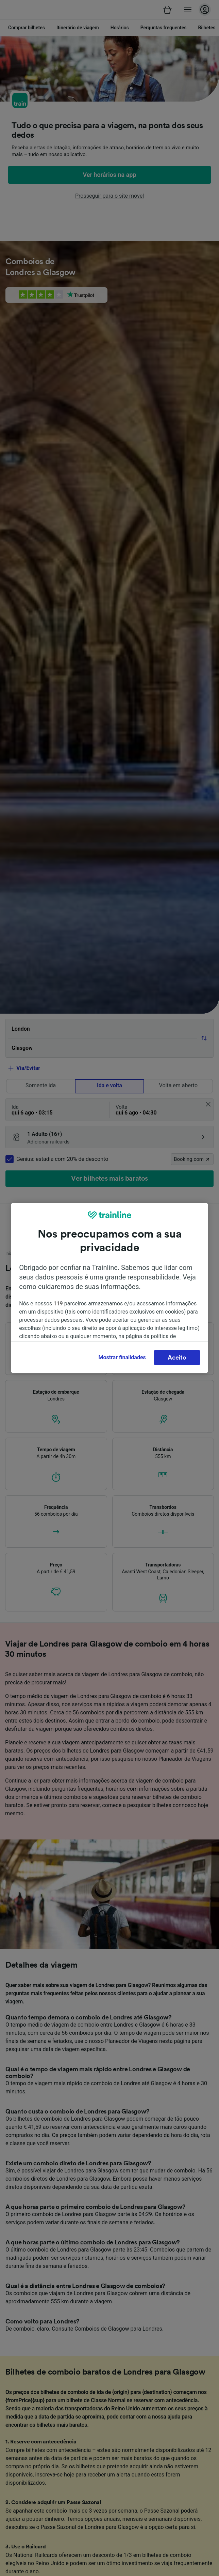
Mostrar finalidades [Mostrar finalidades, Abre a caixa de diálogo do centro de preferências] (122, 1357)
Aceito (177, 1357)
